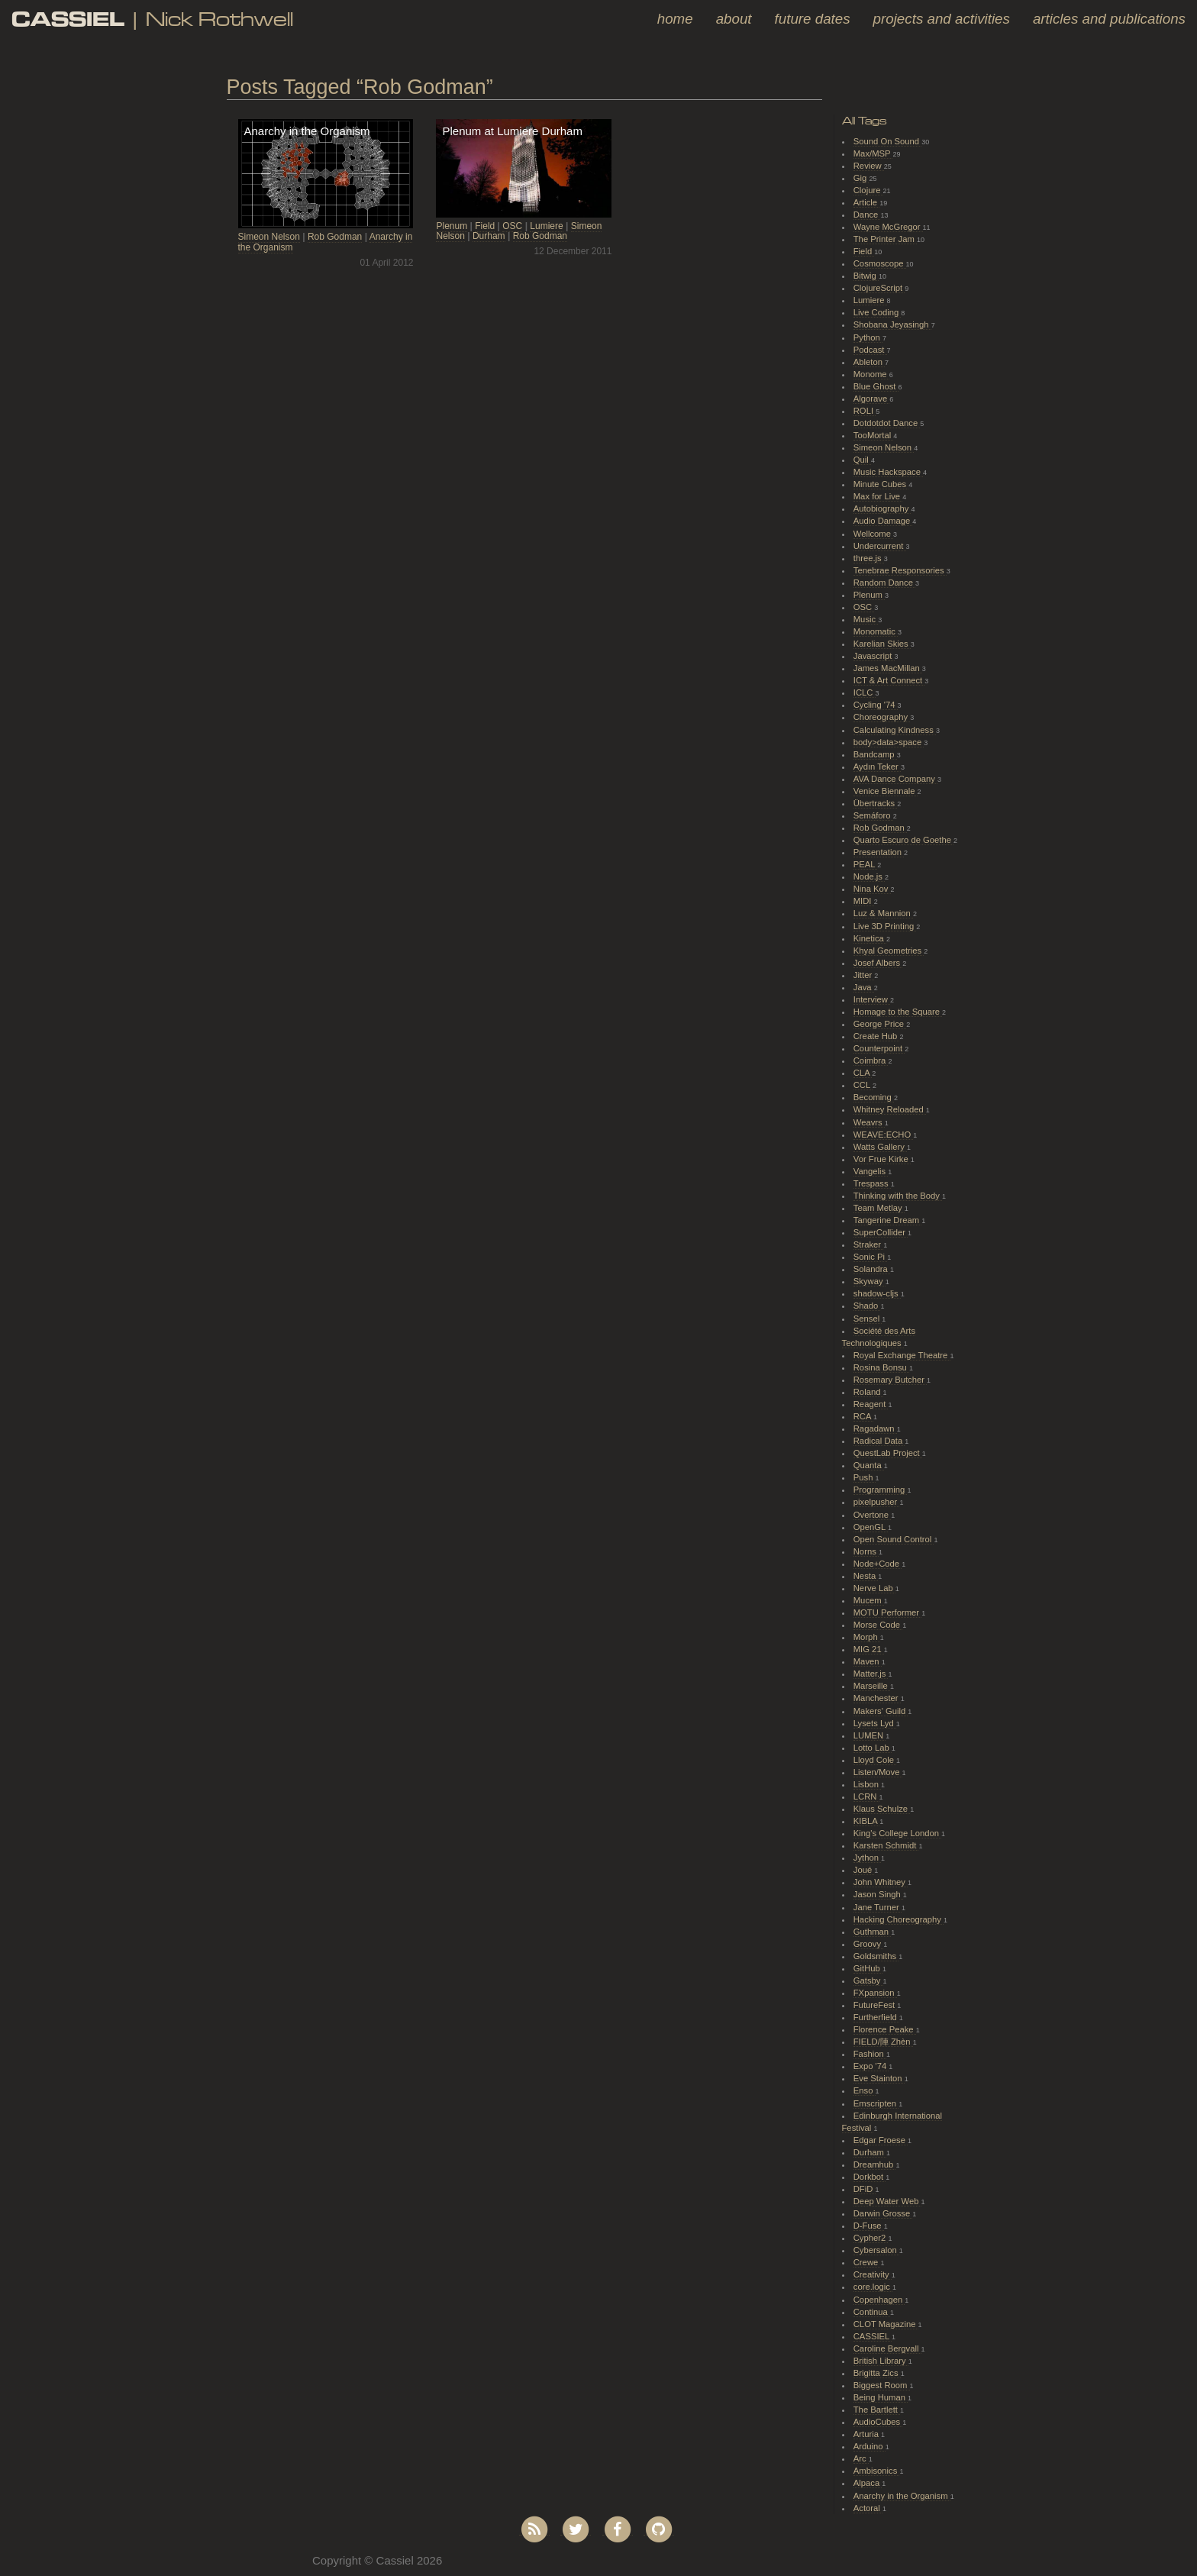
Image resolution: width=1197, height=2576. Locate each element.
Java (863, 987)
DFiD (864, 2188)
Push (864, 1477)
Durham (489, 236)
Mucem (868, 1600)
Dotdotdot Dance (887, 423)
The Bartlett (876, 2409)
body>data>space (888, 742)
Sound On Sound (887, 141)
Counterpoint (879, 1048)
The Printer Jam (885, 239)
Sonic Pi (870, 1256)
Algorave (871, 398)
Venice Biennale (885, 791)
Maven (867, 1661)
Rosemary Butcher (890, 1379)
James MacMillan (887, 668)
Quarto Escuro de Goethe (903, 839)
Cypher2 (871, 2237)
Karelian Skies (882, 643)
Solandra (871, 1268)
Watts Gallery (880, 1146)
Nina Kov (872, 888)
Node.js (869, 876)
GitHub (867, 1968)
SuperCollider (880, 1232)
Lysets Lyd (874, 1723)
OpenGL (870, 1527)
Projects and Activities (941, 19)
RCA (863, 1416)
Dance (867, 214)
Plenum (451, 226)
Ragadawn (875, 1428)
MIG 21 (868, 1649)
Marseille (871, 1685)
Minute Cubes (881, 484)
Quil (862, 459)
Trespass (872, 1183)
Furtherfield (876, 2017)
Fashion (869, 2053)
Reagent (871, 1404)
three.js (868, 558)
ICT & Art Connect (889, 680)
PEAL (865, 864)
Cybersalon (876, 2250)
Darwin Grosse (883, 2213)
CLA (862, 1072)
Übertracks (875, 803)
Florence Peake (884, 2029)
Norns (866, 1551)
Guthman (872, 1931)
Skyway (869, 1281)
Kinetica (869, 938)
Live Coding (877, 312)
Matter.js (871, 1673)
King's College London (897, 1833)
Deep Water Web (887, 2201)
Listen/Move (877, 1772)
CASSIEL (872, 2336)
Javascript (874, 655)
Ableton (869, 361)
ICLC (864, 692)
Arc (861, 2458)
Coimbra (871, 1060)
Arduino (869, 2446)
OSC (512, 226)
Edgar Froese (880, 2140)
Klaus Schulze (881, 1808)
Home (675, 19)
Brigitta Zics (877, 2372)
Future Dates (812, 19)
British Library (880, 2360)
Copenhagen (879, 2299)
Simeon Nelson (269, 236)
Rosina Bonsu (881, 1367)
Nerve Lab (874, 1588)
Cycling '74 (875, 704)
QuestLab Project (887, 1452)
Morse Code (877, 1624)
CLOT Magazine (885, 2324)
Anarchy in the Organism (901, 2495)
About (734, 19)
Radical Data (879, 1440)
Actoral (867, 2508)
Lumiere (546, 226)
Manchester (877, 1698)
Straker (868, 1244)
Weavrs (869, 1122)
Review (868, 165)
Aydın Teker (877, 766)
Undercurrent (879, 545)
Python (867, 337)
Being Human (880, 2397)
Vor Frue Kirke (882, 1159)
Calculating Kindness (894, 729)
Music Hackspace (888, 471)
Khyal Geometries (888, 950)
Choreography (881, 716)
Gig (861, 177)
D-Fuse (868, 2225)
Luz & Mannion (883, 913)
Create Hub (876, 1036)
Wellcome (873, 533)
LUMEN (869, 1735)
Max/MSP (873, 153)
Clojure (868, 190)
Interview (871, 999)
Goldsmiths (876, 1956)
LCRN (866, 1796)
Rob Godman (335, 236)
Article (866, 202)
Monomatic (875, 631)
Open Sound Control (893, 1539)
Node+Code (877, 1563)
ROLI (864, 410)
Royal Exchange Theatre (901, 1355)
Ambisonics (876, 2470)
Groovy (868, 1943)
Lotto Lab (872, 1747)
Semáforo (873, 815)
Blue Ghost (876, 386)
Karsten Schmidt (886, 1845)
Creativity (872, 2274)
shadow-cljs (877, 1293)
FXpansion (875, 1992)
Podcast (870, 349)
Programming (880, 1489)
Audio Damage (883, 520)
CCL (863, 1084)
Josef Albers (877, 962)
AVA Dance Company (895, 778)
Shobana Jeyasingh (892, 324)
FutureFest (875, 2004)
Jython (867, 1857)
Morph (866, 1636)
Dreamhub (874, 2164)
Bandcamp (875, 754)
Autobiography (882, 508)
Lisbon (867, 1784)
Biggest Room (881, 2385)
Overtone (872, 1514)
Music (866, 619)
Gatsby (868, 1980)
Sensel (867, 1318)
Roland (868, 1391)
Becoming (873, 1097)
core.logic (872, 2286)
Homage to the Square (897, 1011)
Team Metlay (879, 1207)
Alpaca (867, 2482)
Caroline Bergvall (887, 2348)
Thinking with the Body (897, 1195)
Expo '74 (871, 2066)
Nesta (866, 1575)
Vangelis (870, 1171)
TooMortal (873, 435)
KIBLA (866, 1820)
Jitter (864, 975)
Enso (864, 2090)
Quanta (868, 1465)
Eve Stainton (879, 2078)
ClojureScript (879, 287)
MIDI (863, 900)
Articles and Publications (1109, 19)
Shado (867, 1305)
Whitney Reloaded (889, 1109)
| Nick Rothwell (152, 18)
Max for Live (877, 496)
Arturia (867, 2434)
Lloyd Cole (874, 1759)
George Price (879, 1023)
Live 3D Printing (885, 926)
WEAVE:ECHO (883, 1134)
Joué (864, 1869)
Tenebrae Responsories (900, 570)
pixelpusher (876, 1501)
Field (485, 226)
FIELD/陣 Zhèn (883, 2041)
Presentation (878, 852)
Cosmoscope (879, 263)
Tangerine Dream (887, 1220)
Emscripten (876, 2103)
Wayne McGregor (888, 226)
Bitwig (866, 275)
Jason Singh (878, 1894)
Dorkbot (869, 2176)
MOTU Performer (887, 1612)
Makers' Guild (880, 1711)
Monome (871, 374)
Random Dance (884, 582)
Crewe (867, 2262)
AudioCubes (877, 2421)
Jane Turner (877, 1907)
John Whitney (880, 1882)
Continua (871, 2311)
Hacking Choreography (898, 1919)
